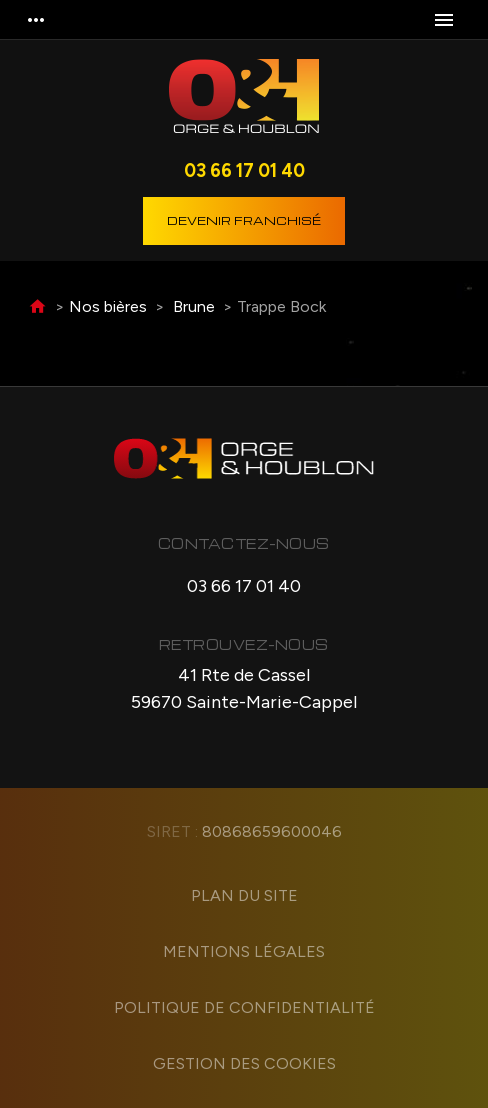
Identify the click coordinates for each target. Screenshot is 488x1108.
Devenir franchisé (244, 220)
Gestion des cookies (244, 1063)
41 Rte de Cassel (244, 690)
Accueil (37, 307)
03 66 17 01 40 (244, 170)
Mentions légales (244, 951)
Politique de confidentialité (244, 1007)
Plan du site (244, 895)
